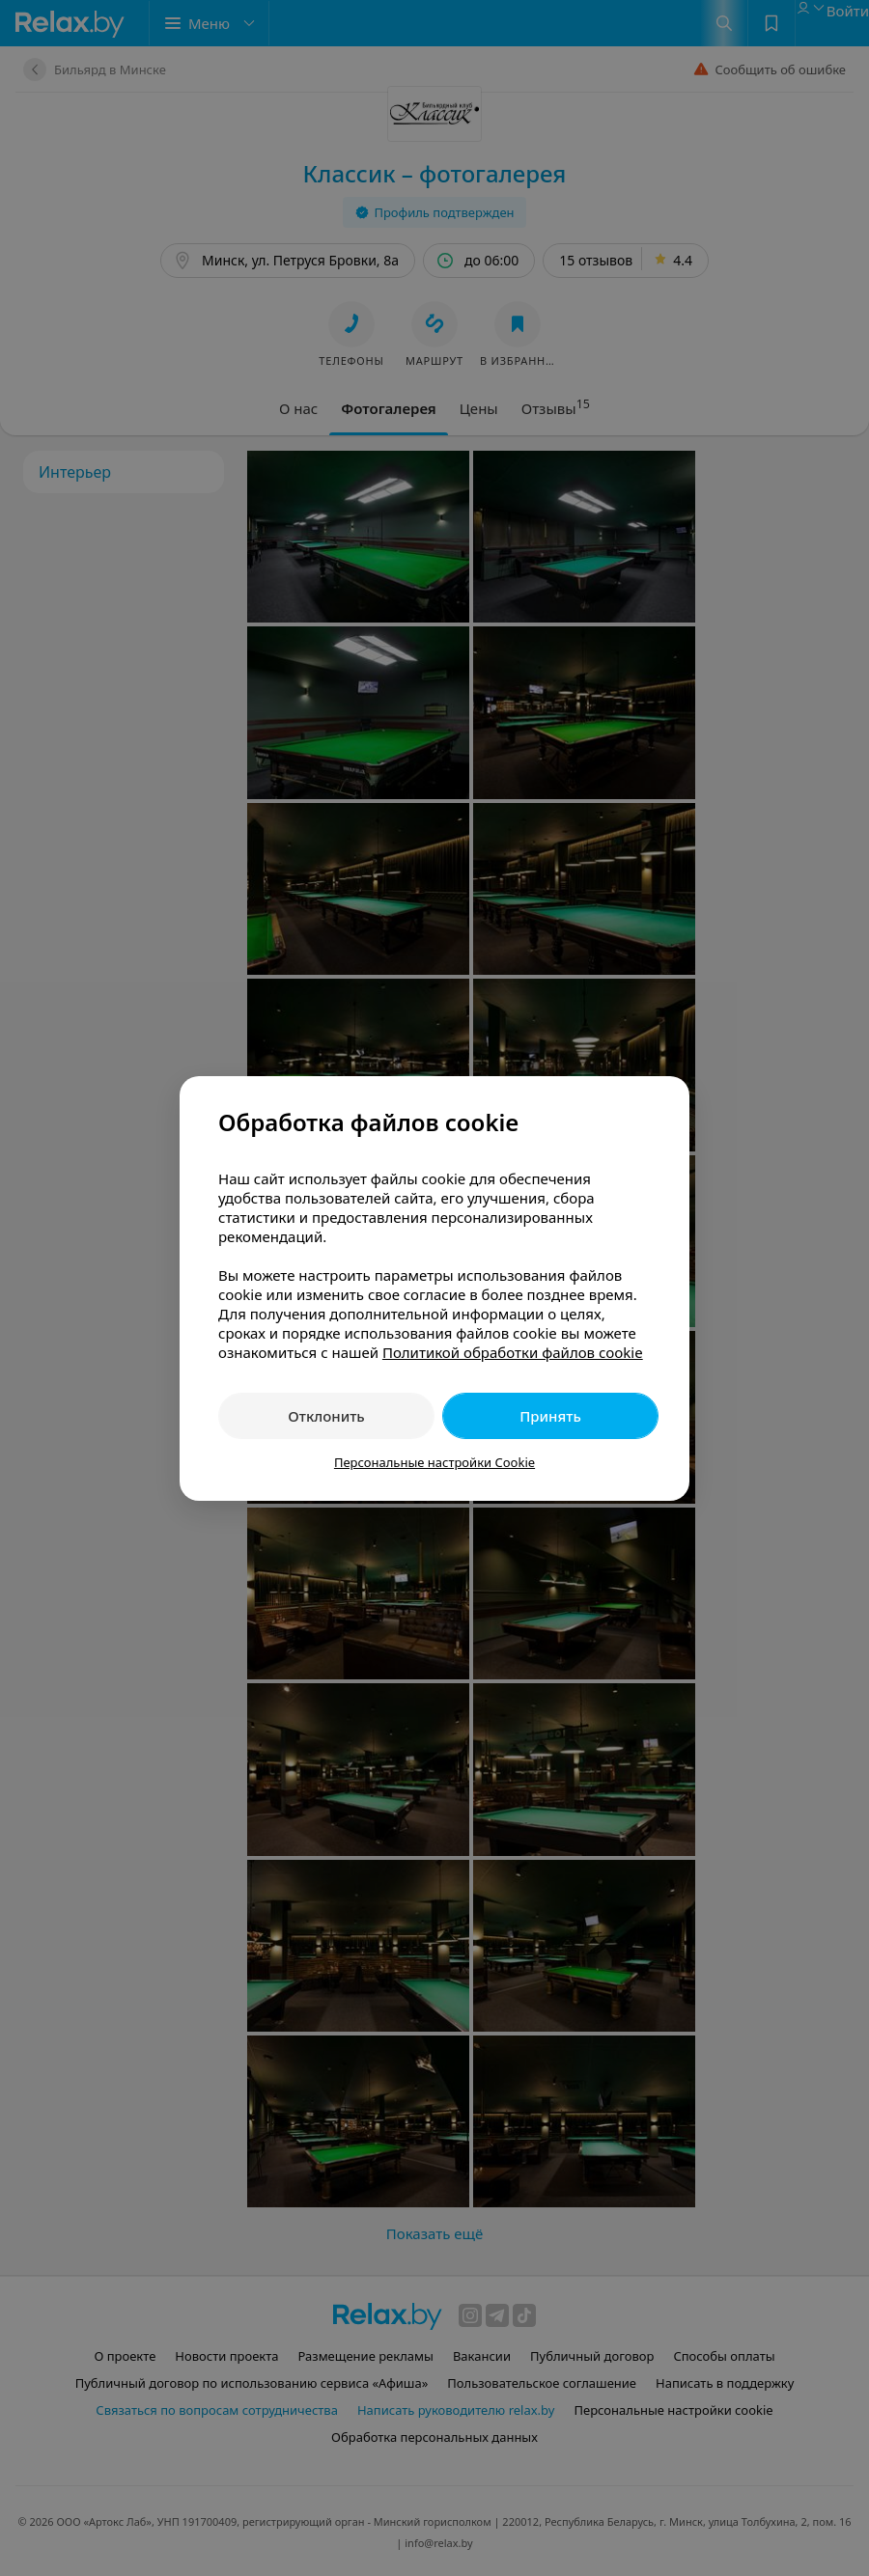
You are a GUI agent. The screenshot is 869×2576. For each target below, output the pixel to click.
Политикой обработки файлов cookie (512, 1352)
